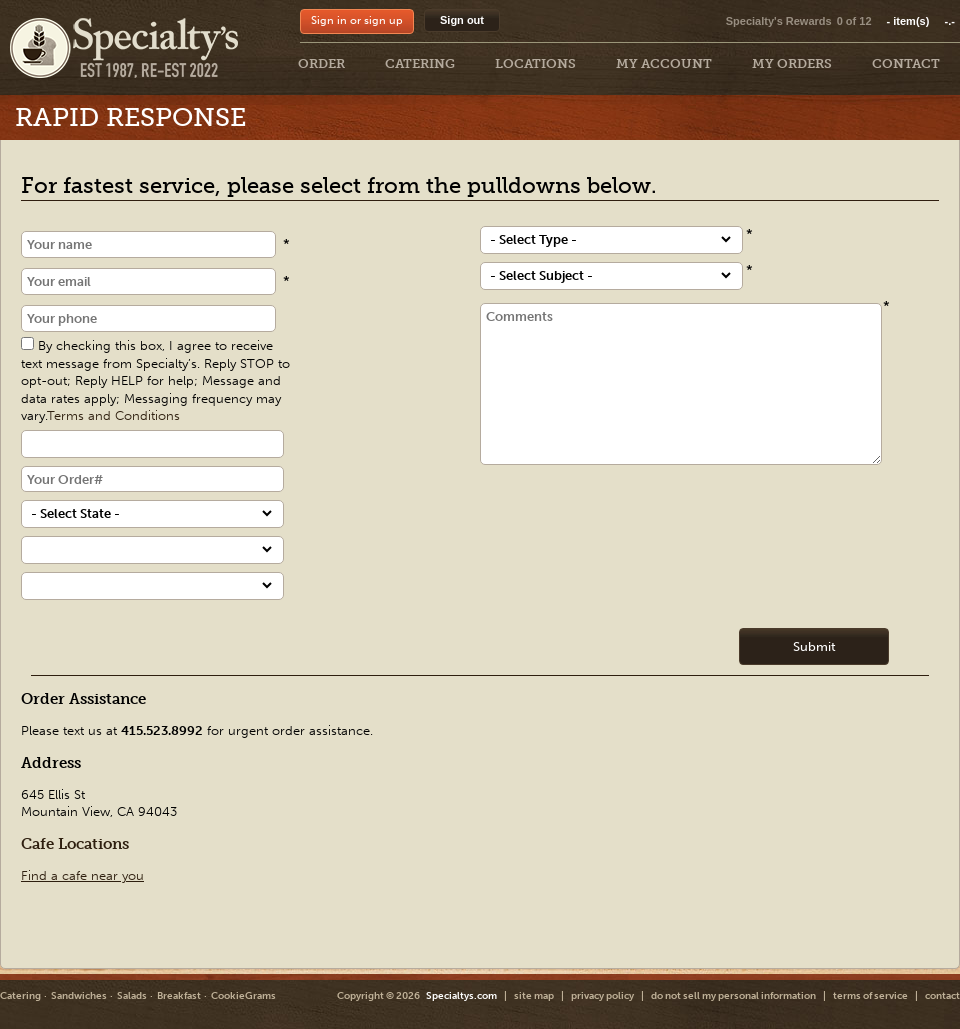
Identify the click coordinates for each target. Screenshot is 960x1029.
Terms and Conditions (113, 415)
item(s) (921, 21)
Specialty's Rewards (779, 21)
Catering (20, 996)
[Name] (148, 244)
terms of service (870, 996)
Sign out (462, 20)
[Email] (148, 281)
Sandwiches (79, 996)
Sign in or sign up (357, 20)
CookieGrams (243, 996)
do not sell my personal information (733, 996)
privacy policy (602, 996)
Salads (132, 996)
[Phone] (148, 318)
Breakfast (179, 996)
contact (942, 996)
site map (534, 996)
